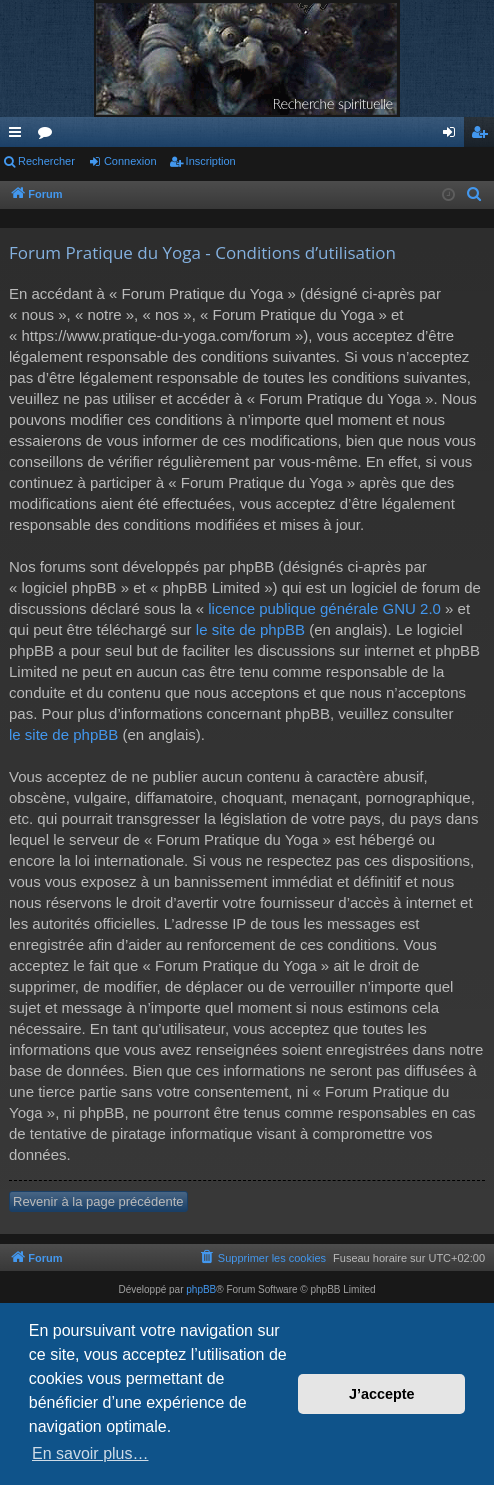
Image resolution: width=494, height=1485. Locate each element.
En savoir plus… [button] (90, 1453)
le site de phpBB (250, 629)
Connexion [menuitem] (453, 136)
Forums (49, 136)
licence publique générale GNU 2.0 (324, 608)
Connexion (130, 161)
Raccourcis (19, 136)
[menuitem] (475, 195)
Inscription (211, 161)
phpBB (201, 1289)
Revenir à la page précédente (98, 1201)
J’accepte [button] (382, 1394)
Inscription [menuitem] (483, 136)
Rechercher (46, 161)
